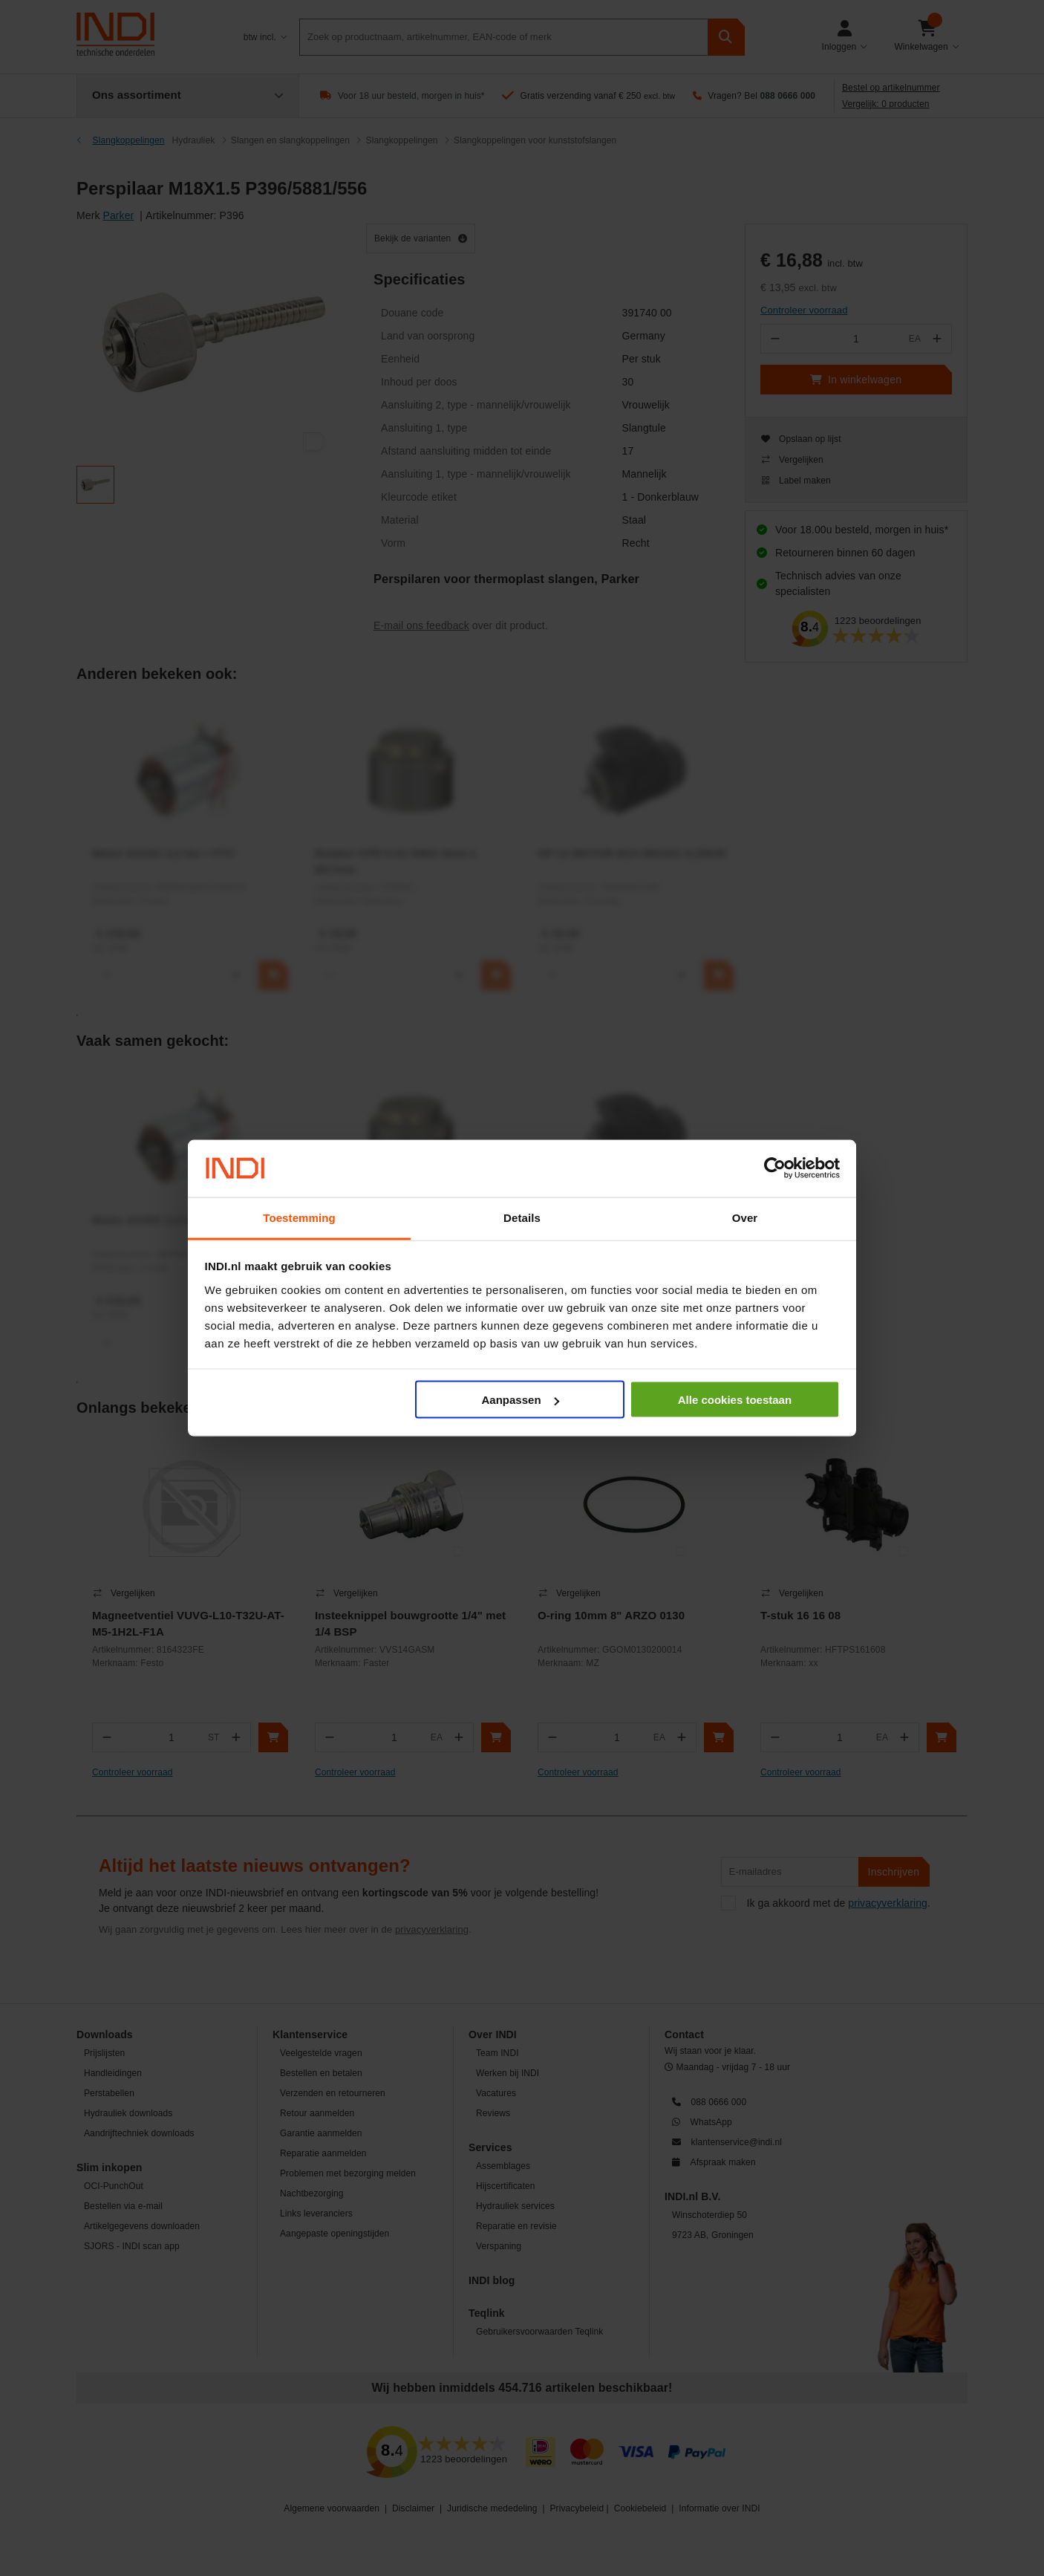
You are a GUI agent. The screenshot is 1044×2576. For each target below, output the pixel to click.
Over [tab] (745, 1217)
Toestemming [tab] (299, 1217)
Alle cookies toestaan (735, 1399)
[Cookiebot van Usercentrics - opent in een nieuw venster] (775, 1168)
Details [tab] (522, 1217)
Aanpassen (520, 1399)
